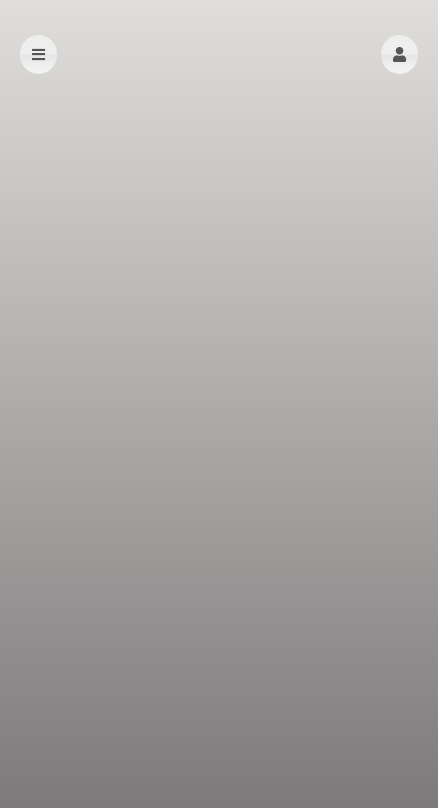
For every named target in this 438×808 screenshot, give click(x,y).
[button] (399, 54)
